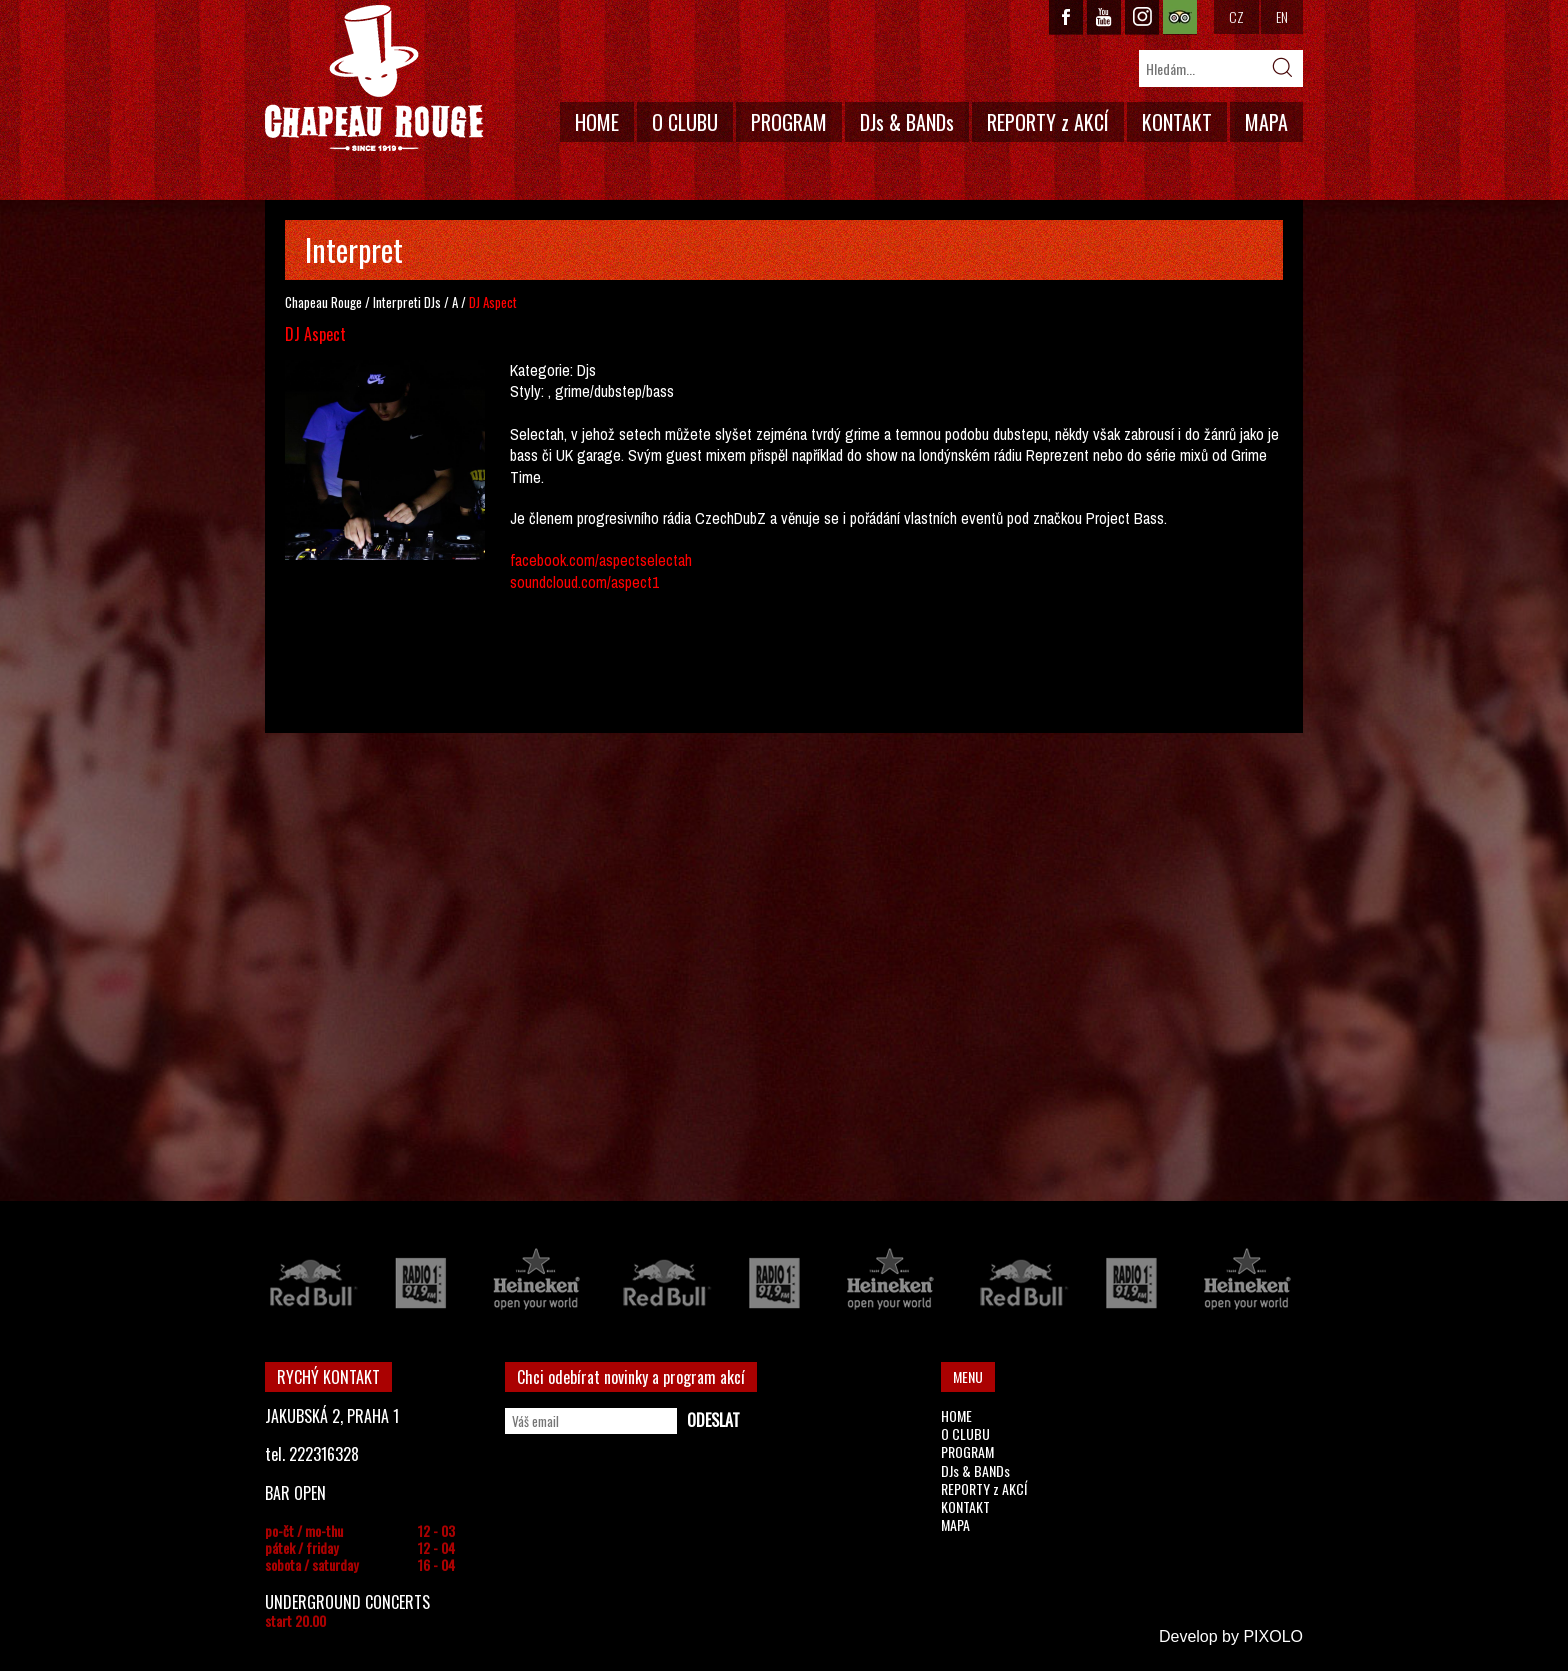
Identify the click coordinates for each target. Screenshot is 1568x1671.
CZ (1236, 16)
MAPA (1266, 122)
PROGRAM (789, 122)
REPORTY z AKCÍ (1048, 122)
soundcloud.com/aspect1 (584, 582)
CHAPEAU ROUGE (374, 78)
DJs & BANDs (907, 122)
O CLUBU (685, 122)
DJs (432, 302)
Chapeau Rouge (323, 302)
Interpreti (397, 302)
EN (1282, 16)
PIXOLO (1273, 1636)
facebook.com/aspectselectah (601, 560)
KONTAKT (1177, 122)
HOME (597, 122)
